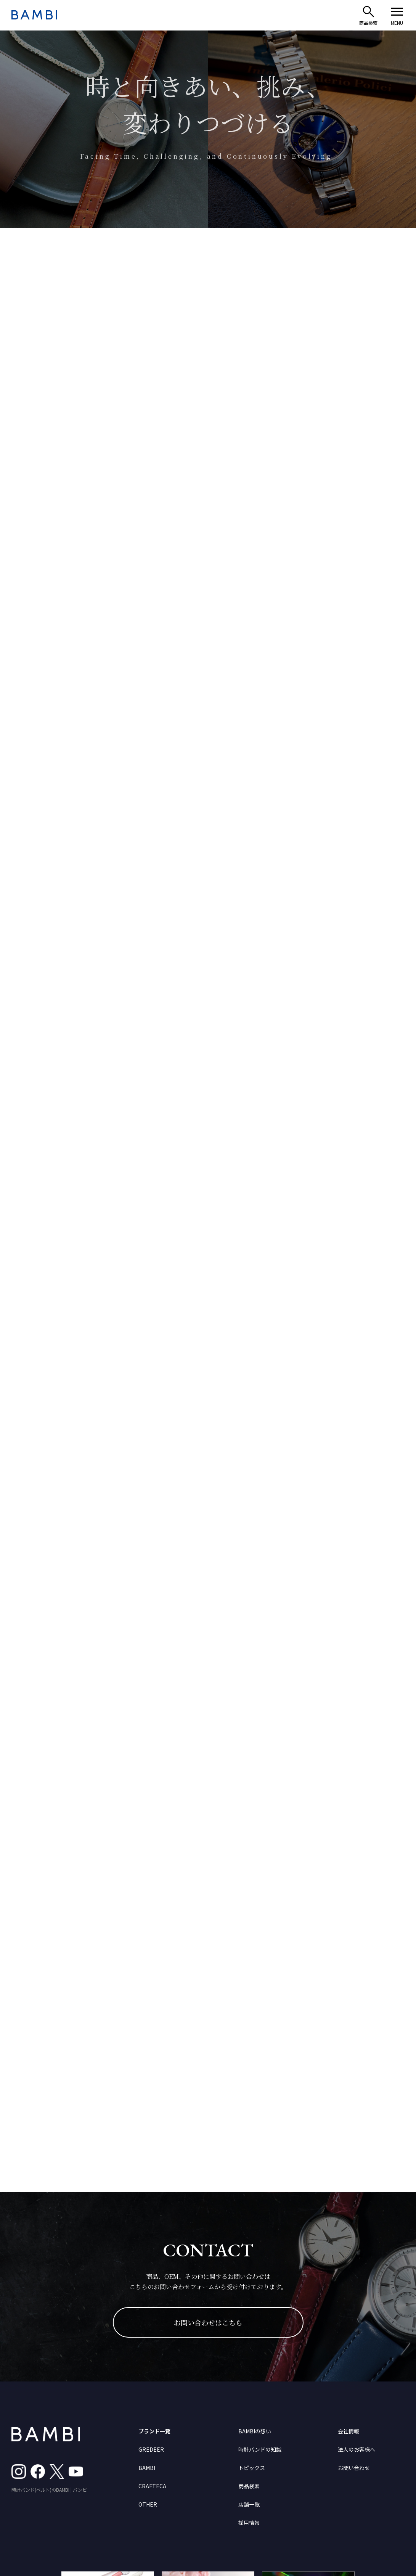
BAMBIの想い (254, 2431)
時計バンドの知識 (259, 2449)
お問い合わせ (354, 2467)
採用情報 (249, 2522)
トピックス (251, 2467)
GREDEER (151, 2449)
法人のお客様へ (356, 2449)
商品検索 (249, 2486)
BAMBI (146, 2467)
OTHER (147, 2504)
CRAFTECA (152, 2486)
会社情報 (348, 2431)
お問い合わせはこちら (208, 2322)
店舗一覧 (249, 2504)
